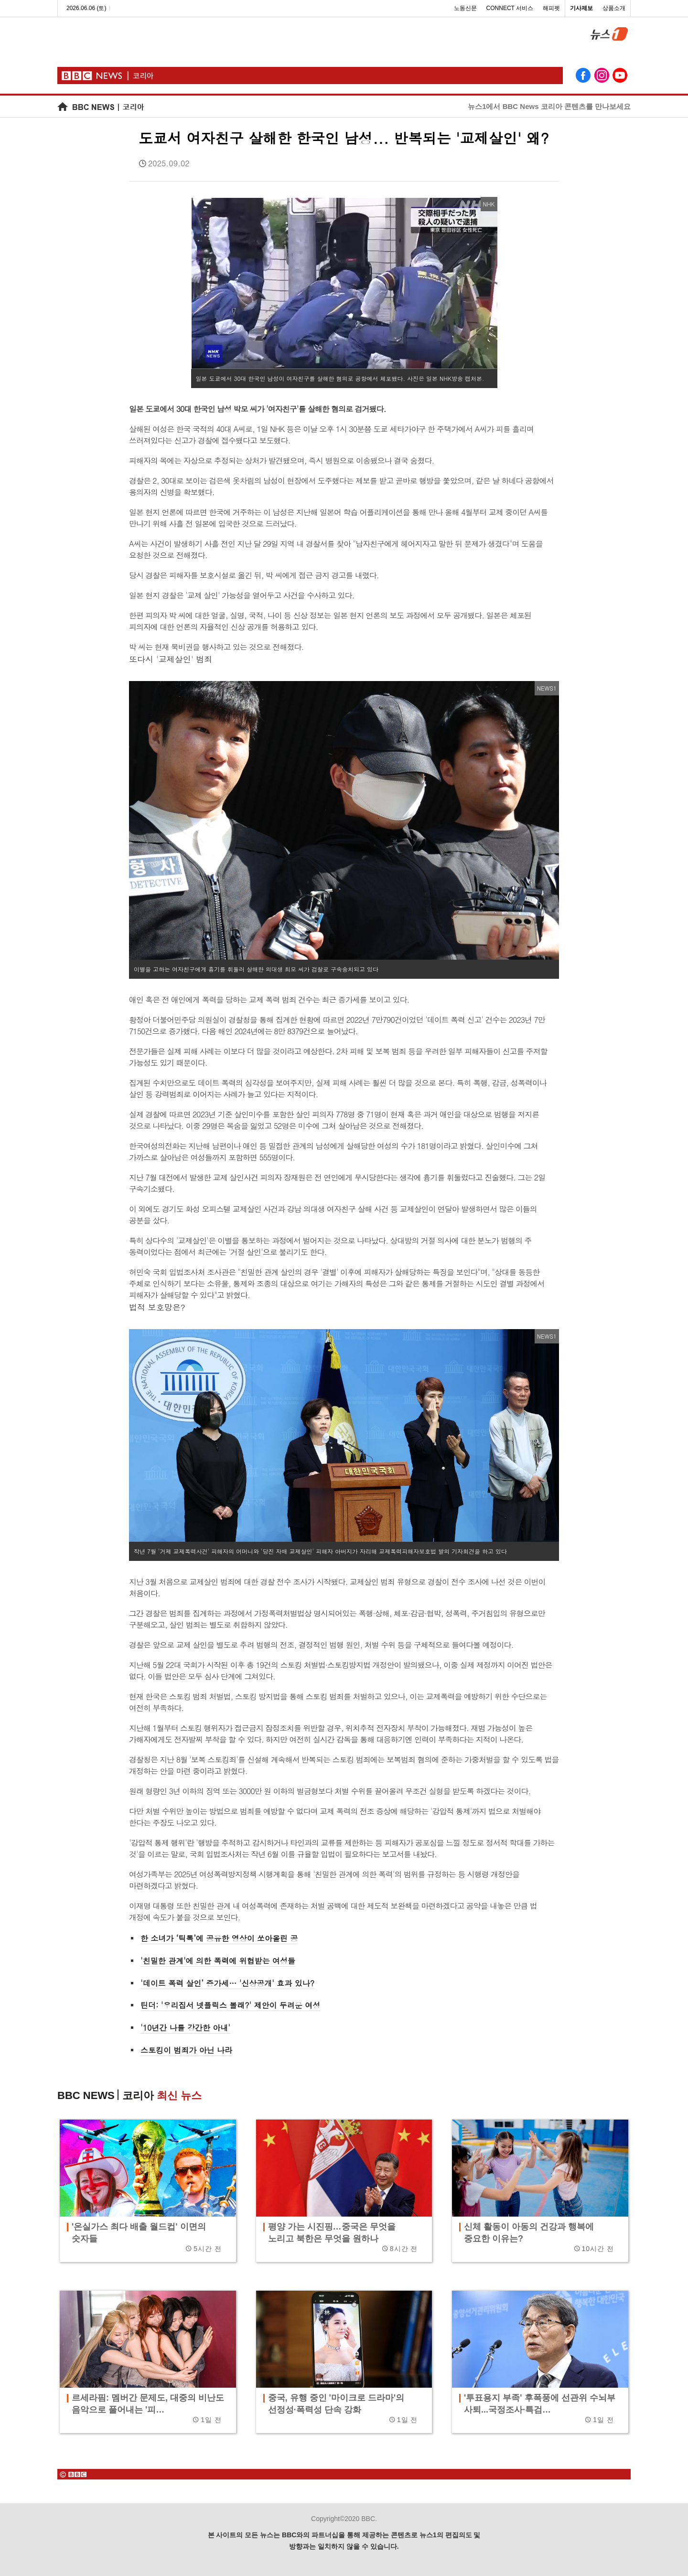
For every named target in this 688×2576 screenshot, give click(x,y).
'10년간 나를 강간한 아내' (185, 2027)
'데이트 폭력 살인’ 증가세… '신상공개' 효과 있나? (227, 1983)
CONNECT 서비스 (509, 8)
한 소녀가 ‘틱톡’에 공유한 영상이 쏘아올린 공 (219, 1938)
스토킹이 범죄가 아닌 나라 (186, 2050)
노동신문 (465, 8)
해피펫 (551, 8)
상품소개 (613, 8)
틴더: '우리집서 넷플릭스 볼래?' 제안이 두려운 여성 (230, 2005)
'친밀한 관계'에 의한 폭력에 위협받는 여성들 (217, 1960)
